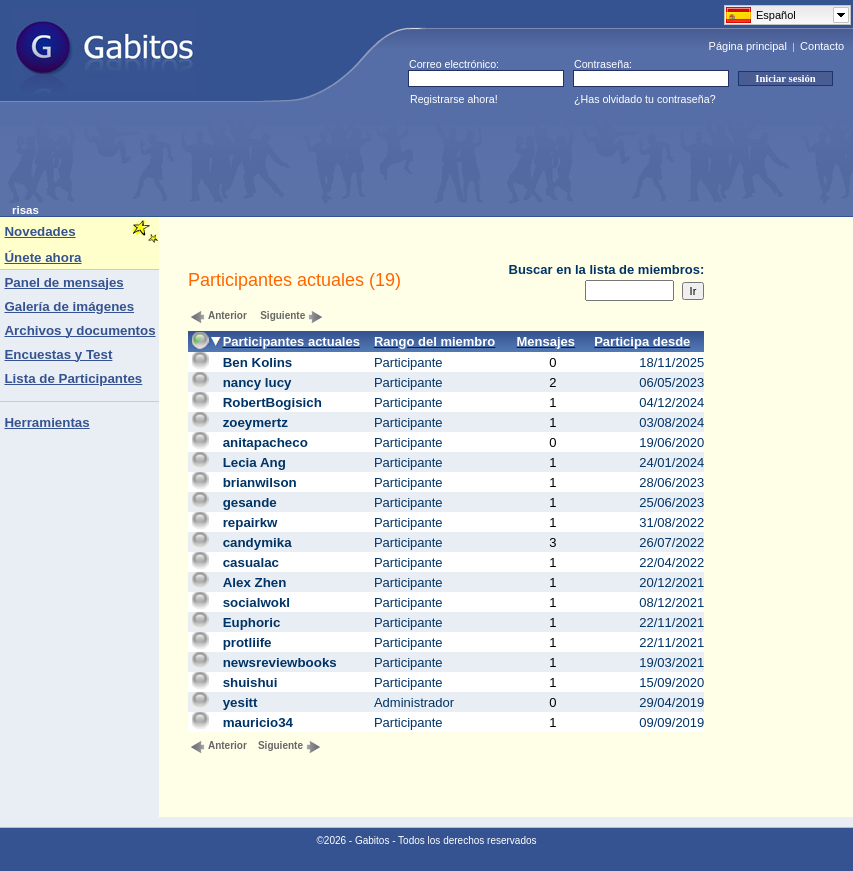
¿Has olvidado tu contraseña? (645, 99)
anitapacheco (265, 442)
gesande (250, 502)
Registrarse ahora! (454, 99)
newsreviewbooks (280, 662)
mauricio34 (258, 722)
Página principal (748, 46)
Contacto (822, 46)
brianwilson (260, 482)
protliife (247, 642)
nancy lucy (257, 382)
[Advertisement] (376, 159)
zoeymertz (255, 422)
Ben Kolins (258, 362)
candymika (257, 542)
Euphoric (252, 622)
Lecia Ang (254, 462)
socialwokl (256, 602)
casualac (251, 562)
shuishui (250, 682)
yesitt (240, 702)
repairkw (250, 522)
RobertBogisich (272, 402)
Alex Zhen (255, 582)
